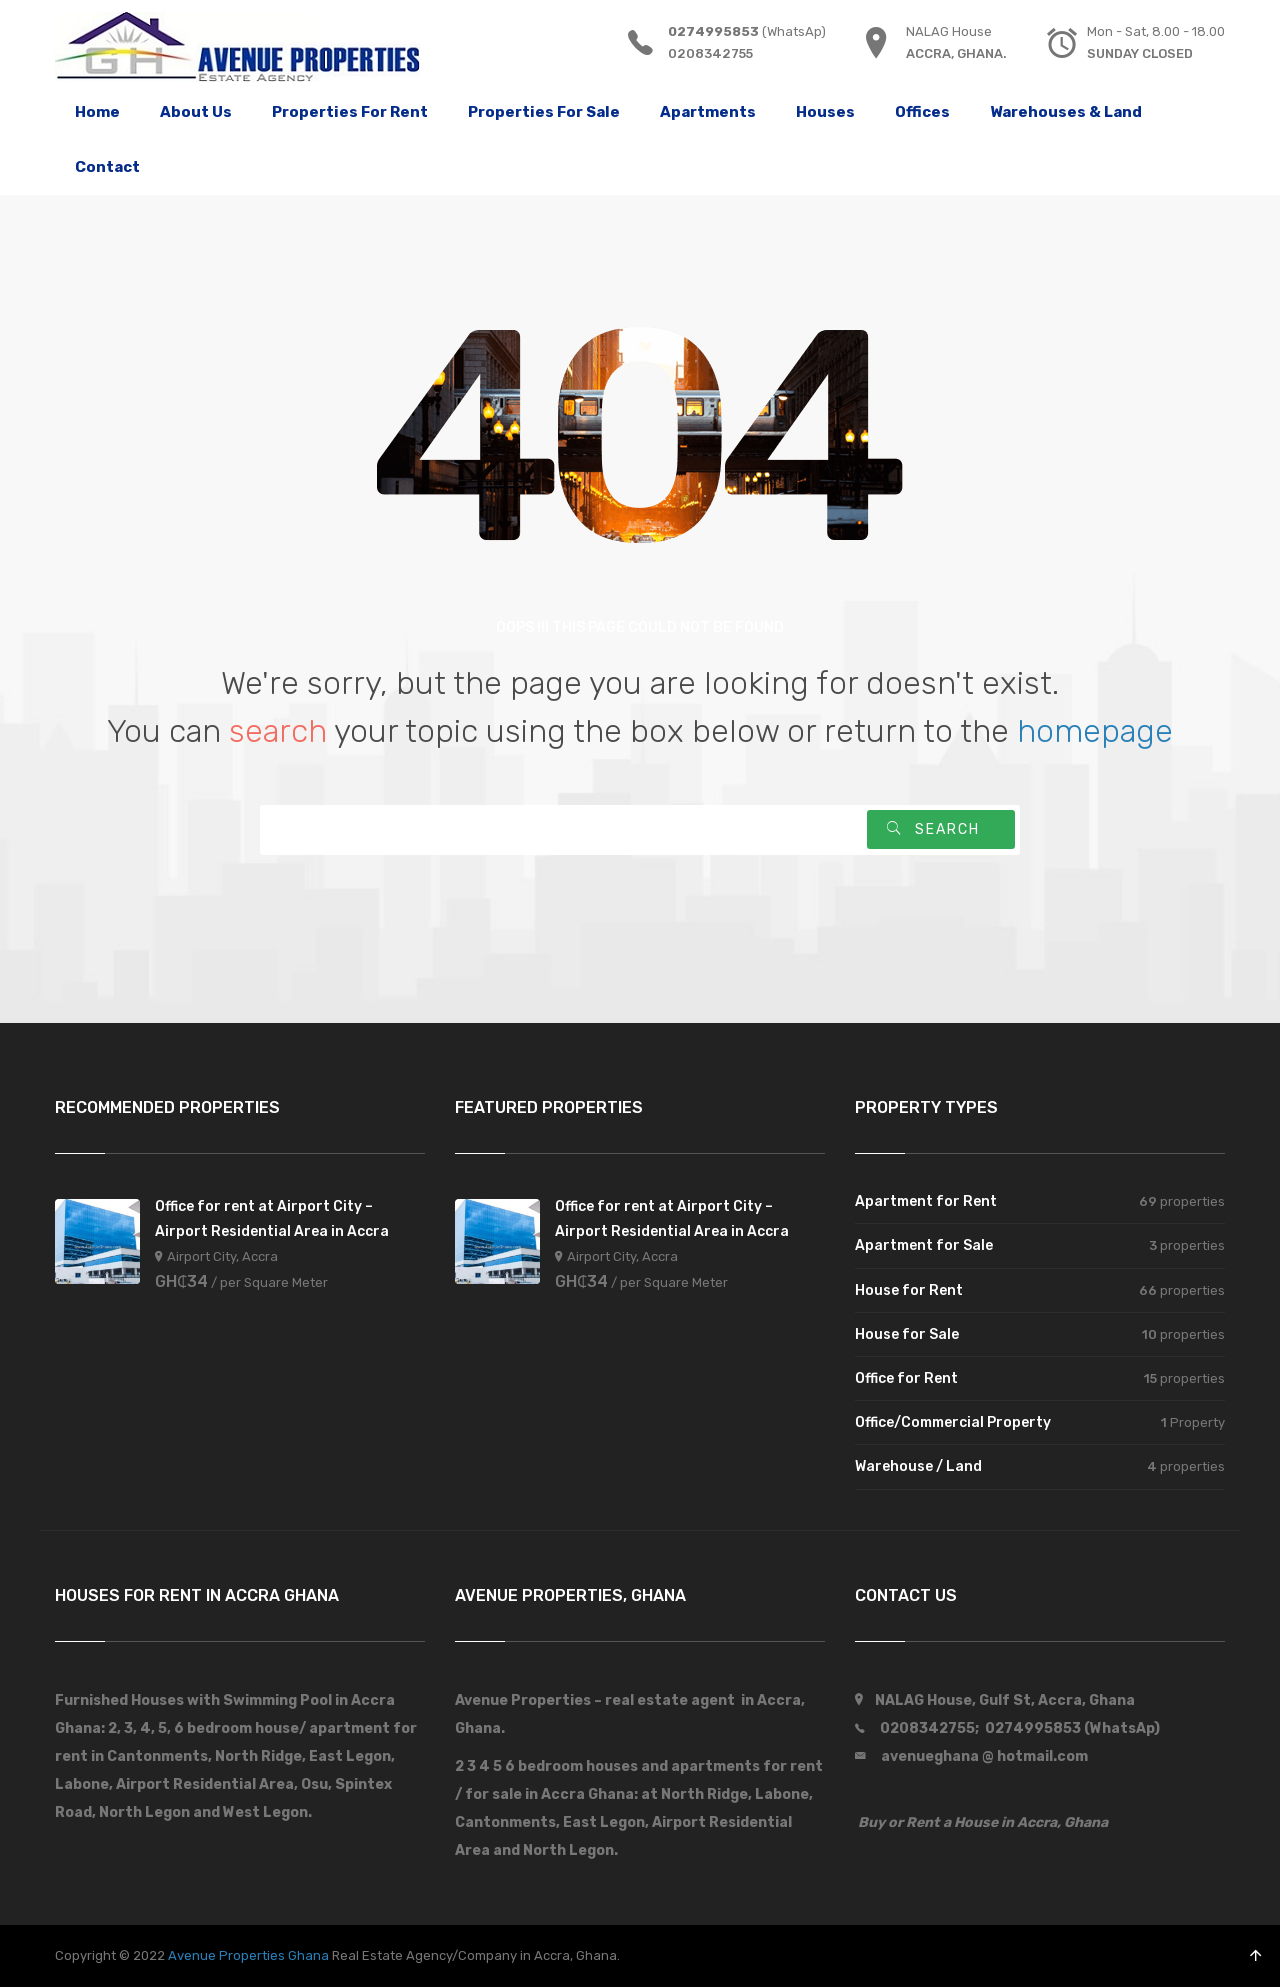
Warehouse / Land (918, 1466)
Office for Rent (906, 1378)
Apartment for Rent (926, 1201)
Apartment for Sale (924, 1245)
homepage (1095, 731)
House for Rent (909, 1290)
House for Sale (907, 1334)
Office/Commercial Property (953, 1422)
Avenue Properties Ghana (248, 1955)
